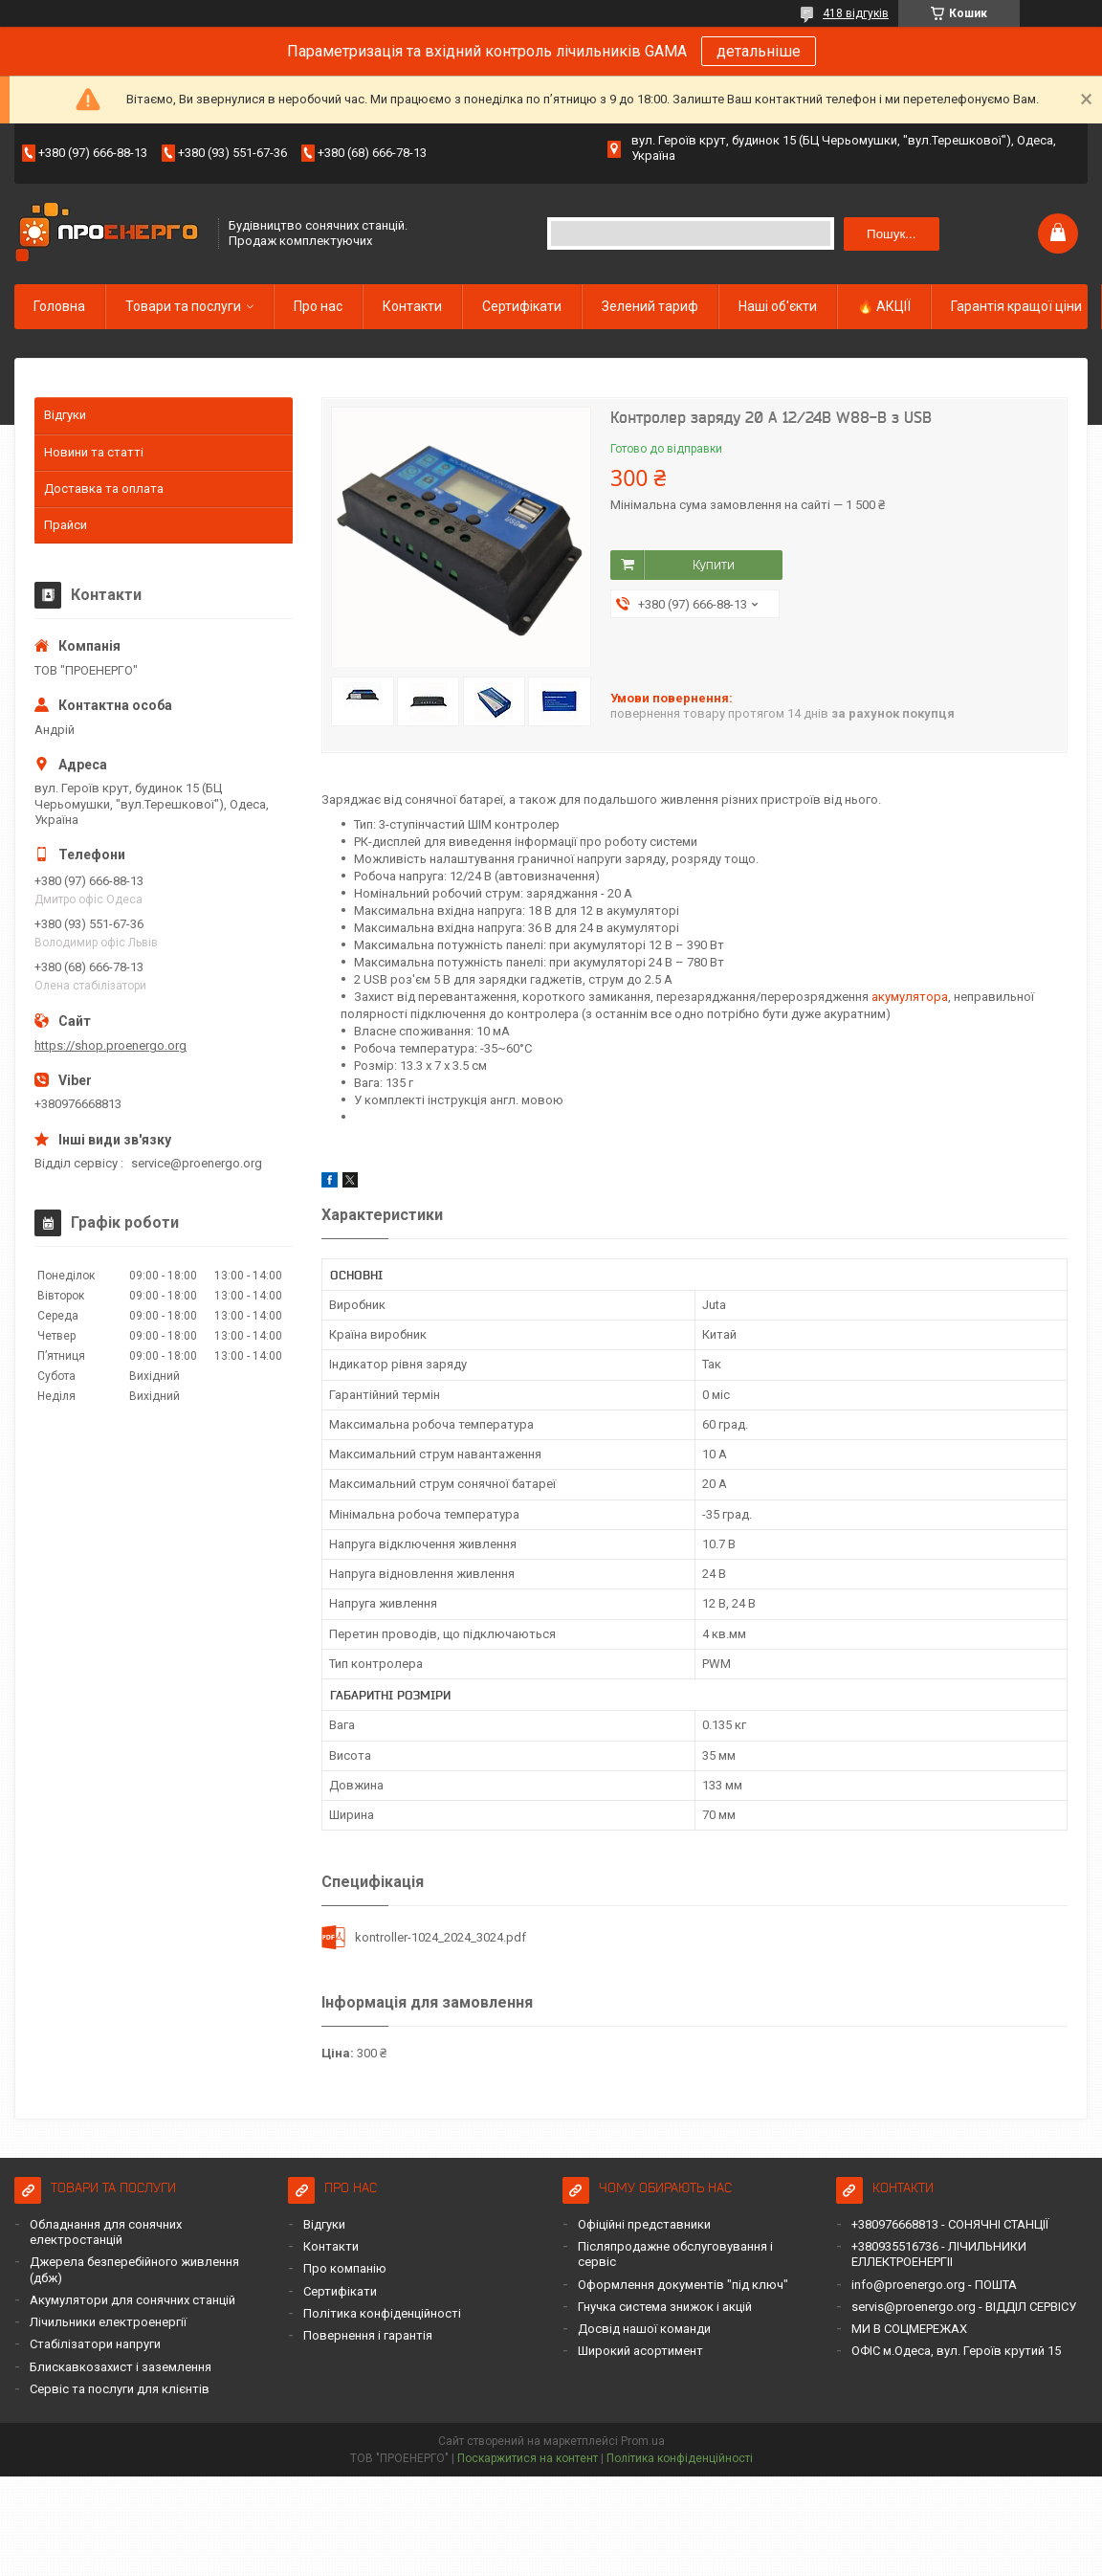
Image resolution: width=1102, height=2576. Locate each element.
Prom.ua (643, 2441)
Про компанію (344, 2268)
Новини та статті (93, 452)
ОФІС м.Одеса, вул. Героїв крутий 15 (956, 2350)
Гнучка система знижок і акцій (665, 2306)
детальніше (758, 51)
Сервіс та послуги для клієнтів (119, 2389)
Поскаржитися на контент (527, 2458)
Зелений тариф (650, 306)
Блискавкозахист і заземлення (120, 2367)
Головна (59, 306)
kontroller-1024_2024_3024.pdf (440, 1937)
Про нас (318, 306)
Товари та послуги (183, 306)
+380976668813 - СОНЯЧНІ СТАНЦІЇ (949, 2224)
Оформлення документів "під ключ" (683, 2284)
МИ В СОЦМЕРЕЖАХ (909, 2328)
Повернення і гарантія (367, 2335)
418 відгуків (856, 13)
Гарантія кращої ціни (1016, 306)
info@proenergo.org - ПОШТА (934, 2284)
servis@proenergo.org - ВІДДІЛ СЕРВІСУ (963, 2306)
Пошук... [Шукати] (891, 234)
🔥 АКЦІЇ (884, 306)
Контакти (412, 306)
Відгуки (65, 415)
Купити (714, 564)
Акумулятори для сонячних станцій (132, 2300)
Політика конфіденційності (382, 2313)
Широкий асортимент (640, 2350)
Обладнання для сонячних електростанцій (106, 2232)
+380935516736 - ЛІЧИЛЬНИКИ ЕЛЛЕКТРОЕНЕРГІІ (938, 2254)
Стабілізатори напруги (95, 2344)
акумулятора (909, 996)
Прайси (65, 525)
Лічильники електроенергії (108, 2322)
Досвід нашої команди (644, 2328)
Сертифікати (522, 306)
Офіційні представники (644, 2224)
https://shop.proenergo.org (110, 1045)
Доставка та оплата (104, 488)
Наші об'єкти (777, 306)
